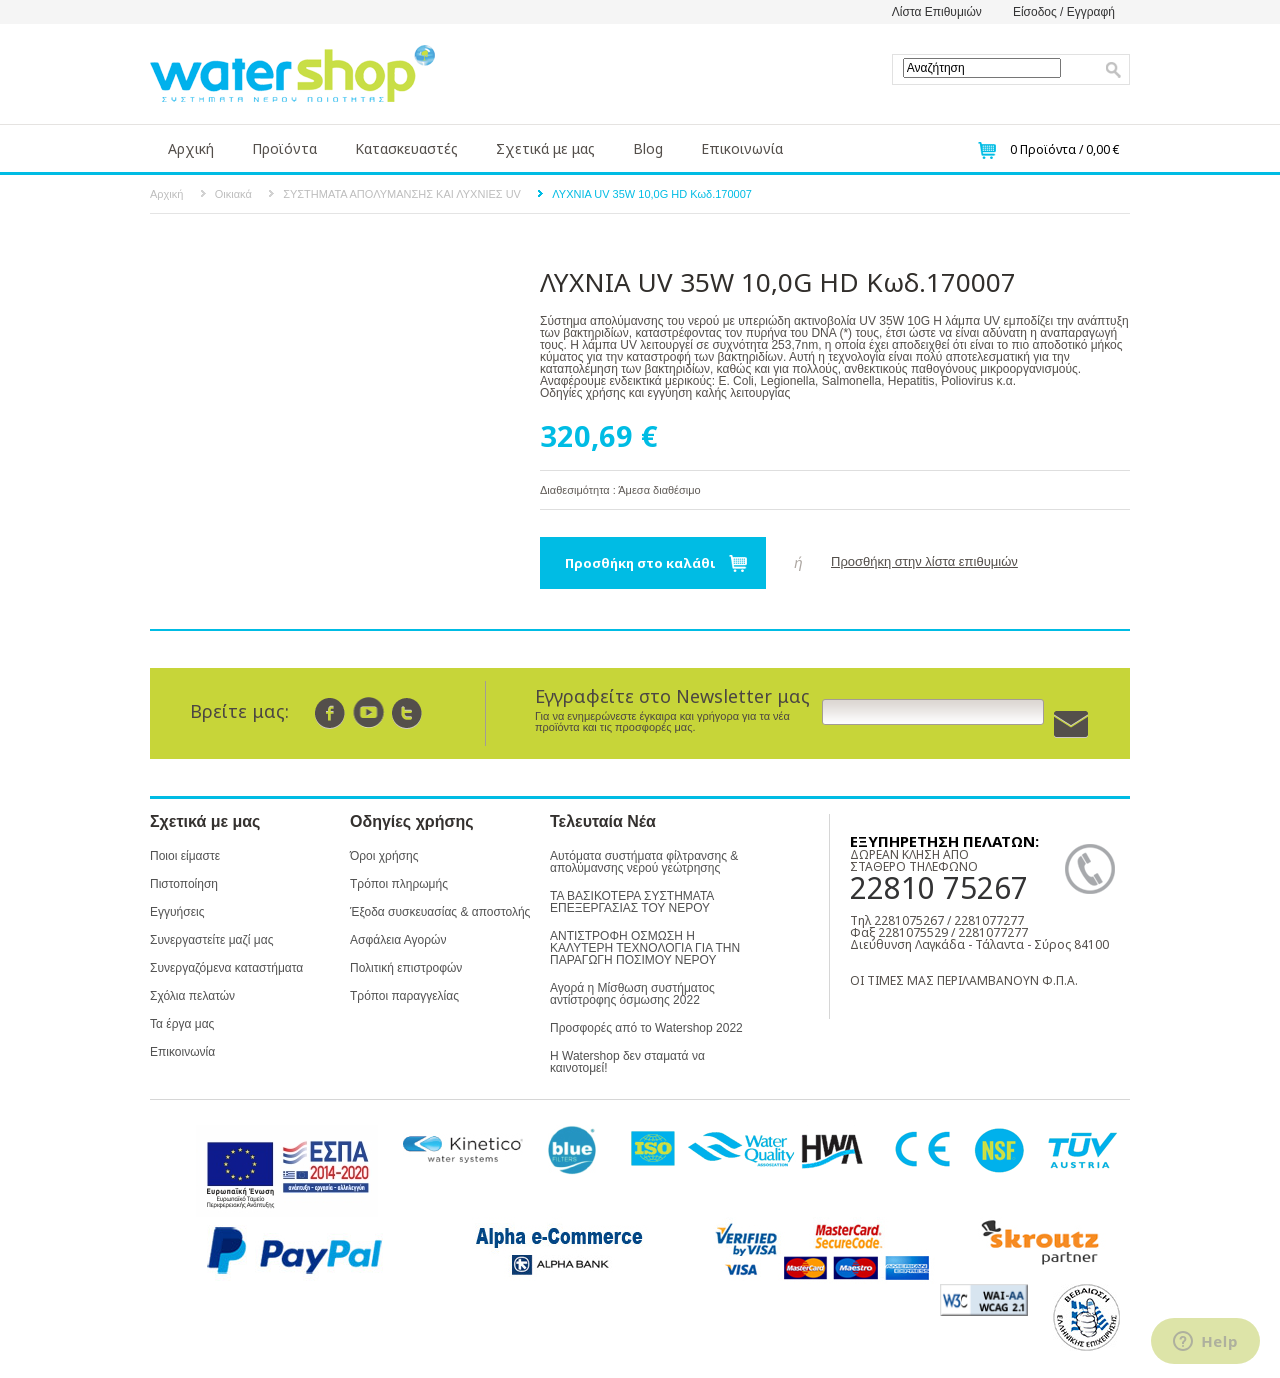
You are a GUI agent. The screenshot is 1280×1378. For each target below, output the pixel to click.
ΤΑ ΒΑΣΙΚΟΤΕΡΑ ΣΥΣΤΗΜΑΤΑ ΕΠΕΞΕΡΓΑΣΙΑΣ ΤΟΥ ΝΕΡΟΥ (632, 902)
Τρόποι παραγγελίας (404, 996)
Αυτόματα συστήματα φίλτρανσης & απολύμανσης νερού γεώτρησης (644, 862)
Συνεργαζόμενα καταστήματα (226, 968)
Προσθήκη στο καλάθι (640, 563)
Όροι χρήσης (384, 856)
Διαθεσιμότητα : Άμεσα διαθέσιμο (620, 490)
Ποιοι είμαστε (185, 856)
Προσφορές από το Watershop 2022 (646, 1028)
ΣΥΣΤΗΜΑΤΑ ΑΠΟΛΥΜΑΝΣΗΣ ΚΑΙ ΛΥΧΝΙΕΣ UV (402, 194)
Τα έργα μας (182, 1024)
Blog (648, 148)
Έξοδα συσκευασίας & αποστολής (440, 912)
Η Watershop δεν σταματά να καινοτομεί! (627, 1062)
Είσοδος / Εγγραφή (1064, 12)
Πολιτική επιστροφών (406, 968)
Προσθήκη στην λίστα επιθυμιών (924, 561)
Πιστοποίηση (184, 884)
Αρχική (191, 148)
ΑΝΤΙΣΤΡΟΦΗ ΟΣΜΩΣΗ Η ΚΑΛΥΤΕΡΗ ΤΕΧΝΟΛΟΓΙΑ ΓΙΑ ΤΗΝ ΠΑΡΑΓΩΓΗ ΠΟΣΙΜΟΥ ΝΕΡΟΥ (645, 948)
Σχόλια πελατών (192, 996)
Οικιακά (233, 194)
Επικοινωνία (742, 148)
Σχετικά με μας (545, 148)
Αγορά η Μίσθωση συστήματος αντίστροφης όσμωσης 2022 (632, 994)
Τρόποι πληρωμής (399, 884)
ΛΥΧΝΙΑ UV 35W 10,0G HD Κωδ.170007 (652, 194)
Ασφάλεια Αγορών (398, 940)
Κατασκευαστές (406, 148)
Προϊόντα (284, 148)
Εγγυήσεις (177, 912)
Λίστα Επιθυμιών (937, 12)
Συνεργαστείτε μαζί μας (211, 940)
